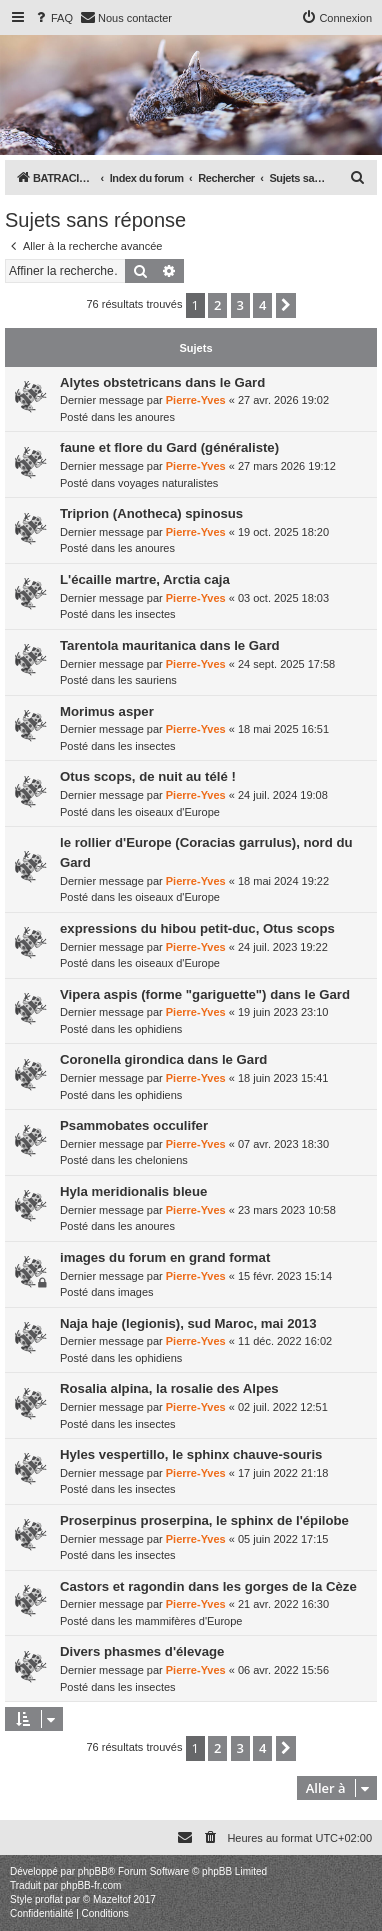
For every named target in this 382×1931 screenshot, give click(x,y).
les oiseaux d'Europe (169, 812)
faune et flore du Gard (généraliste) (169, 447)
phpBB (93, 1871)
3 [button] (240, 305)
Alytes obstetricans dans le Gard (162, 382)
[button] (286, 305)
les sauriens (147, 680)
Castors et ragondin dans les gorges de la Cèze (208, 1586)
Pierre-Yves (196, 400)
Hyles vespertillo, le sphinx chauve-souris (191, 1454)
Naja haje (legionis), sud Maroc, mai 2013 (188, 1323)
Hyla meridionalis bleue (133, 1191)
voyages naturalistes (168, 483)
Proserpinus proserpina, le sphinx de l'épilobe (204, 1520)
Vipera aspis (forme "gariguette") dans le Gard (205, 994)
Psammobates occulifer (134, 1125)
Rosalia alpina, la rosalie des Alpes (169, 1388)
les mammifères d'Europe (180, 1621)
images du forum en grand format (165, 1257)
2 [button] (217, 305)
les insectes (146, 614)
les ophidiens (150, 1029)
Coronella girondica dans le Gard (163, 1059)
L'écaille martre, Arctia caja (145, 579)
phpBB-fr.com (91, 1885)
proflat (49, 1899)
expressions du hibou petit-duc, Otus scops (197, 928)
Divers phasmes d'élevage (142, 1651)
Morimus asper (107, 711)
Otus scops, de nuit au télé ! (148, 776)
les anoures (146, 417)
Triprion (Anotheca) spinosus (151, 513)
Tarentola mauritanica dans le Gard (170, 645)
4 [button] (262, 305)
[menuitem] (53, 18)
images (135, 1292)
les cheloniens (153, 1160)
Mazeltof (112, 1899)
